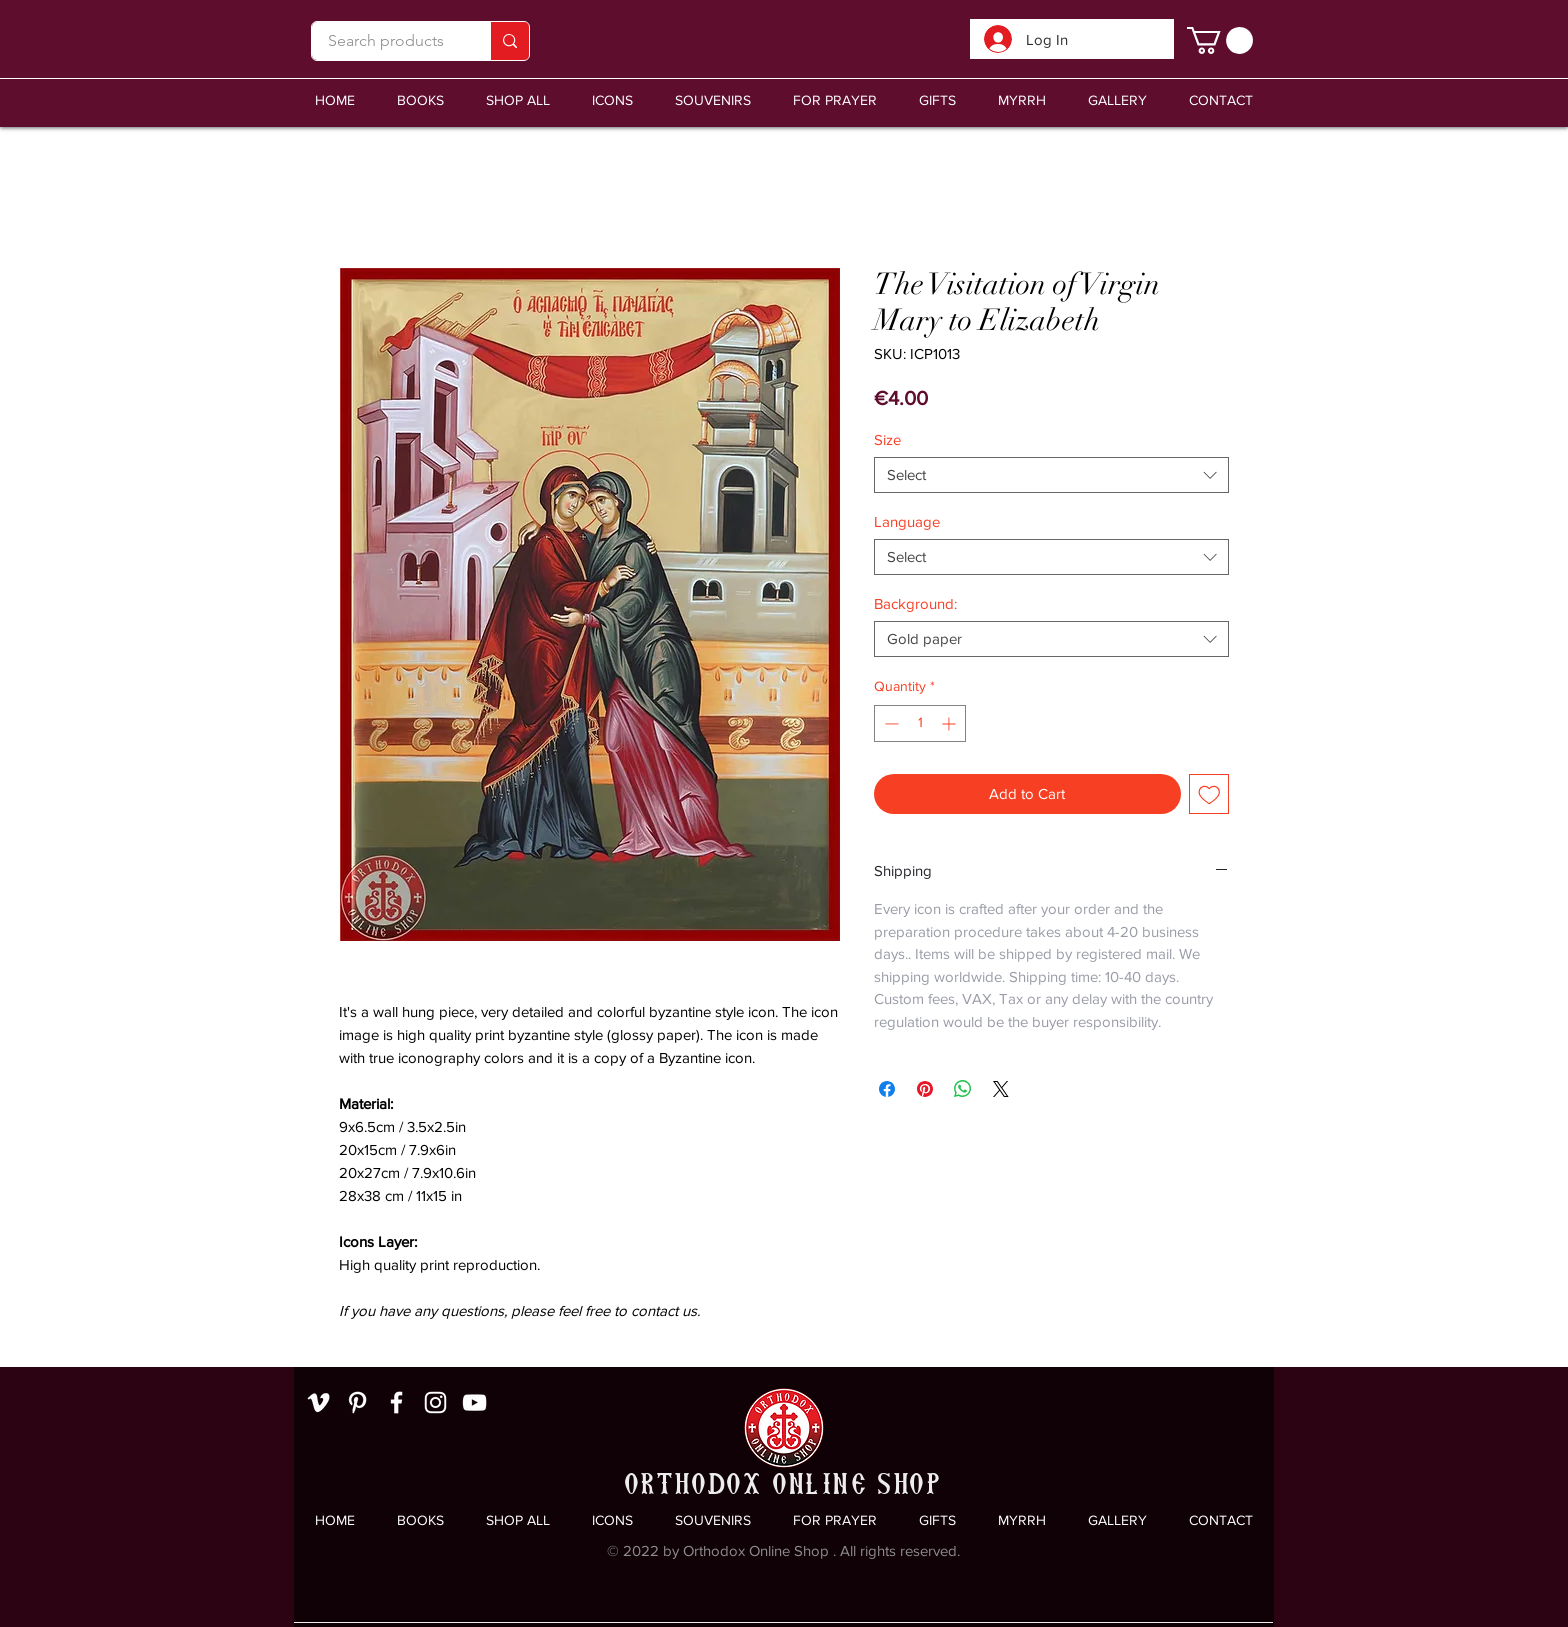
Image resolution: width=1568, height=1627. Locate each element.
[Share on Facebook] (887, 1089)
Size (887, 439)
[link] (1220, 40)
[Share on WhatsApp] (963, 1089)
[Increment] (950, 723)
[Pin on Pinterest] (925, 1089)
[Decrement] (889, 723)
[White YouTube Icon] (474, 1402)
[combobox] (1051, 475)
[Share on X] (1001, 1089)
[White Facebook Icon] (396, 1402)
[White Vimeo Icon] (318, 1402)
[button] (713, 100)
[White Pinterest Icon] (357, 1402)
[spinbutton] (920, 723)
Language (907, 521)
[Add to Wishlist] (1209, 794)
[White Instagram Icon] (435, 1402)
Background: (915, 603)
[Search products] (386, 41)
